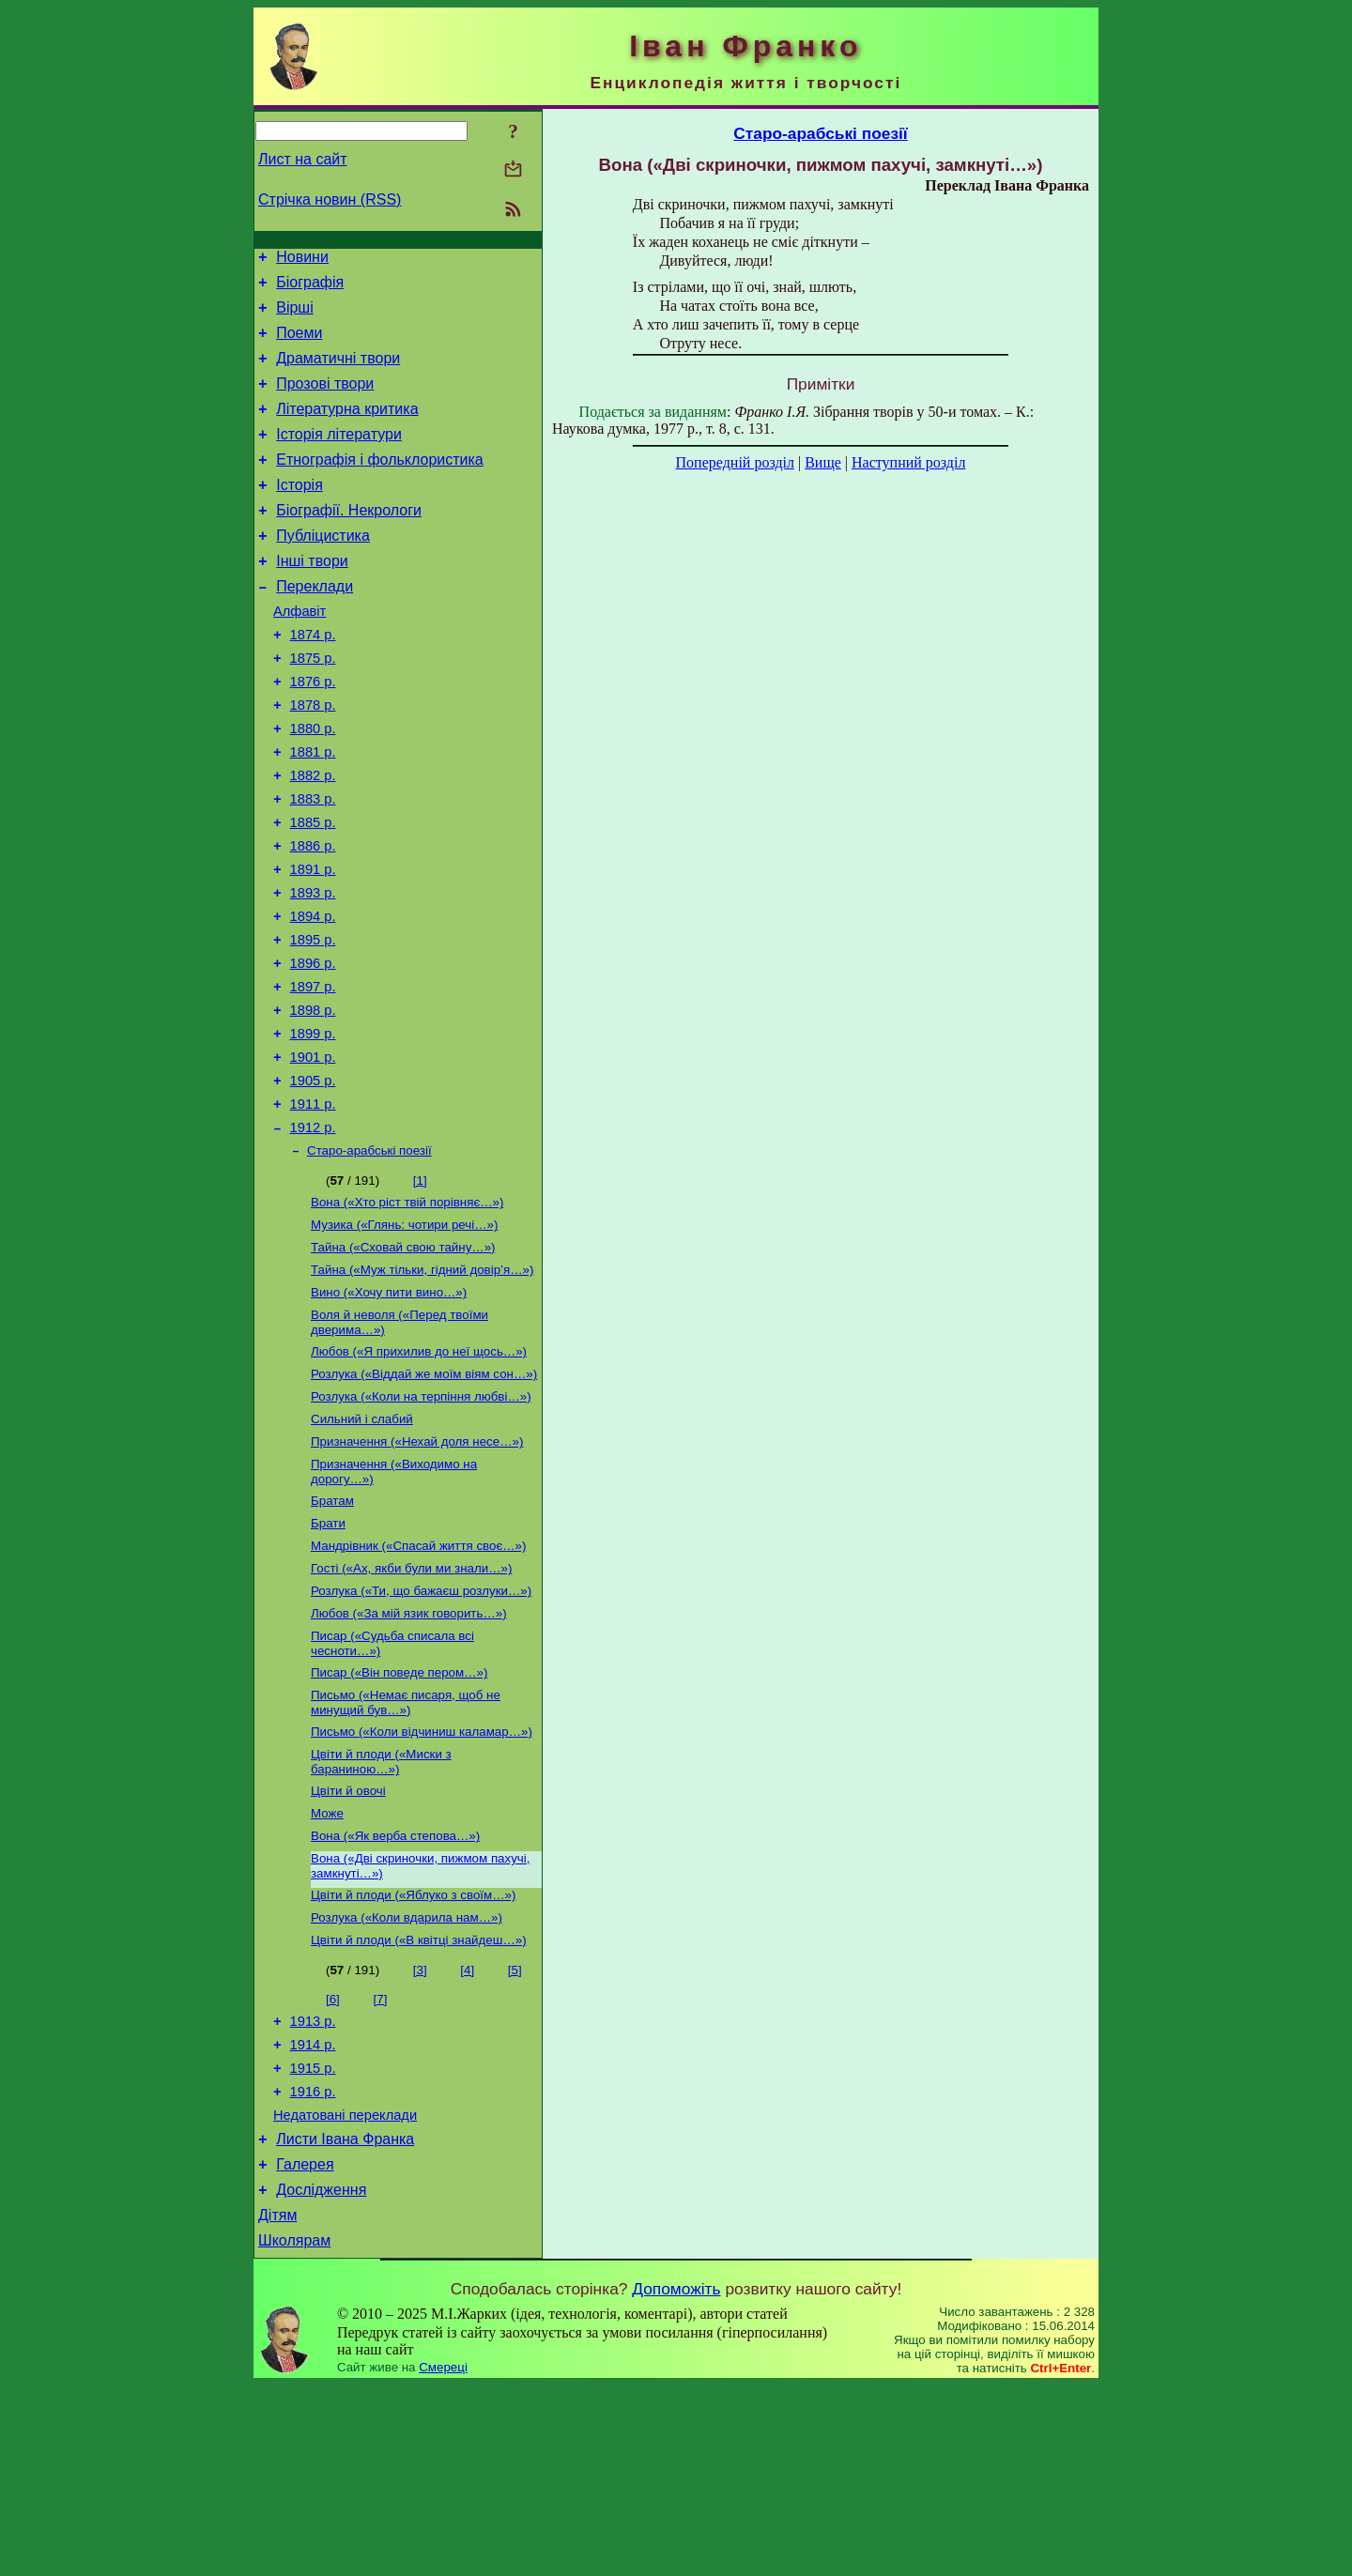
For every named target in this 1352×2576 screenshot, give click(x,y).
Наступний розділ (908, 462)
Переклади (314, 626)
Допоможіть (676, 2479)
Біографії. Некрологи (349, 541)
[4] (467, 2132)
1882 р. (313, 837)
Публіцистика (323, 569)
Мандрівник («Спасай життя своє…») (418, 1680)
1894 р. (313, 995)
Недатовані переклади (345, 2291)
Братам (332, 1631)
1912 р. (313, 1231)
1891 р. (313, 942)
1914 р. (313, 2212)
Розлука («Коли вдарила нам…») (406, 2078)
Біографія (310, 288)
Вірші (295, 316)
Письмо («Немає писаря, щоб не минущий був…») (405, 1848)
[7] (381, 2161)
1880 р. (313, 784)
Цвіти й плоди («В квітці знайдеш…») (419, 2102)
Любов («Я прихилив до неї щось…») (419, 1471)
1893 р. (313, 968)
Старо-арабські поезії (369, 1257)
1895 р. (313, 1021)
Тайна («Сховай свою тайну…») (403, 1359)
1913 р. (313, 2186)
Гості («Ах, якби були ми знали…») (411, 1704)
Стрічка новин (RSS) (329, 199)
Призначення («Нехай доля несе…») (417, 1568)
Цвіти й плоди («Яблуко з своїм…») (413, 2054)
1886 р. (313, 916)
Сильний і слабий (362, 1544)
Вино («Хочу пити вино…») (389, 1408)
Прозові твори (325, 400)
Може (327, 1966)
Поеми (299, 344)
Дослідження (321, 2375)
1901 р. (313, 1152)
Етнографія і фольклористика (380, 485)
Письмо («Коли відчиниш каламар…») (421, 1879)
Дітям (277, 2403)
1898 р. (313, 1100)
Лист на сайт (302, 159)
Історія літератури (339, 457)
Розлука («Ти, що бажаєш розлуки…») (421, 1729)
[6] (333, 2161)
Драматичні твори (338, 372)
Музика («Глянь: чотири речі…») (404, 1334)
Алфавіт (299, 653)
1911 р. (313, 1205)
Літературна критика (347, 429)
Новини (302, 260)
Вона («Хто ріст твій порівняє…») (407, 1310)
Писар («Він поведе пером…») (399, 1816)
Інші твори (312, 598)
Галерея (304, 2346)
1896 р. (313, 1047)
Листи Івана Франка (345, 2318)
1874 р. (313, 679)
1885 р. (313, 889)
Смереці (443, 2558)
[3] (420, 2132)
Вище (823, 462)
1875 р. (313, 705)
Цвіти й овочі (348, 1942)
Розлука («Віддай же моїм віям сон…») (424, 1495)
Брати (328, 1655)
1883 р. (313, 863)
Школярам (294, 2431)
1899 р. (313, 1126)
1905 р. (313, 1179)
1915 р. (313, 2238)
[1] (420, 1287)
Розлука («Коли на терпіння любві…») (421, 1519)
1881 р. (313, 811)
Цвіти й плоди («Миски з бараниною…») (381, 1910)
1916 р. (313, 2265)
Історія (299, 513)
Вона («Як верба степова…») (395, 1991)
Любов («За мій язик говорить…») (409, 1753)
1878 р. (313, 758)
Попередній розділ (735, 462)
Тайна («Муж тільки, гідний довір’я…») (422, 1383)
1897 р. (313, 1073)
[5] (515, 2132)
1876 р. (313, 732)
